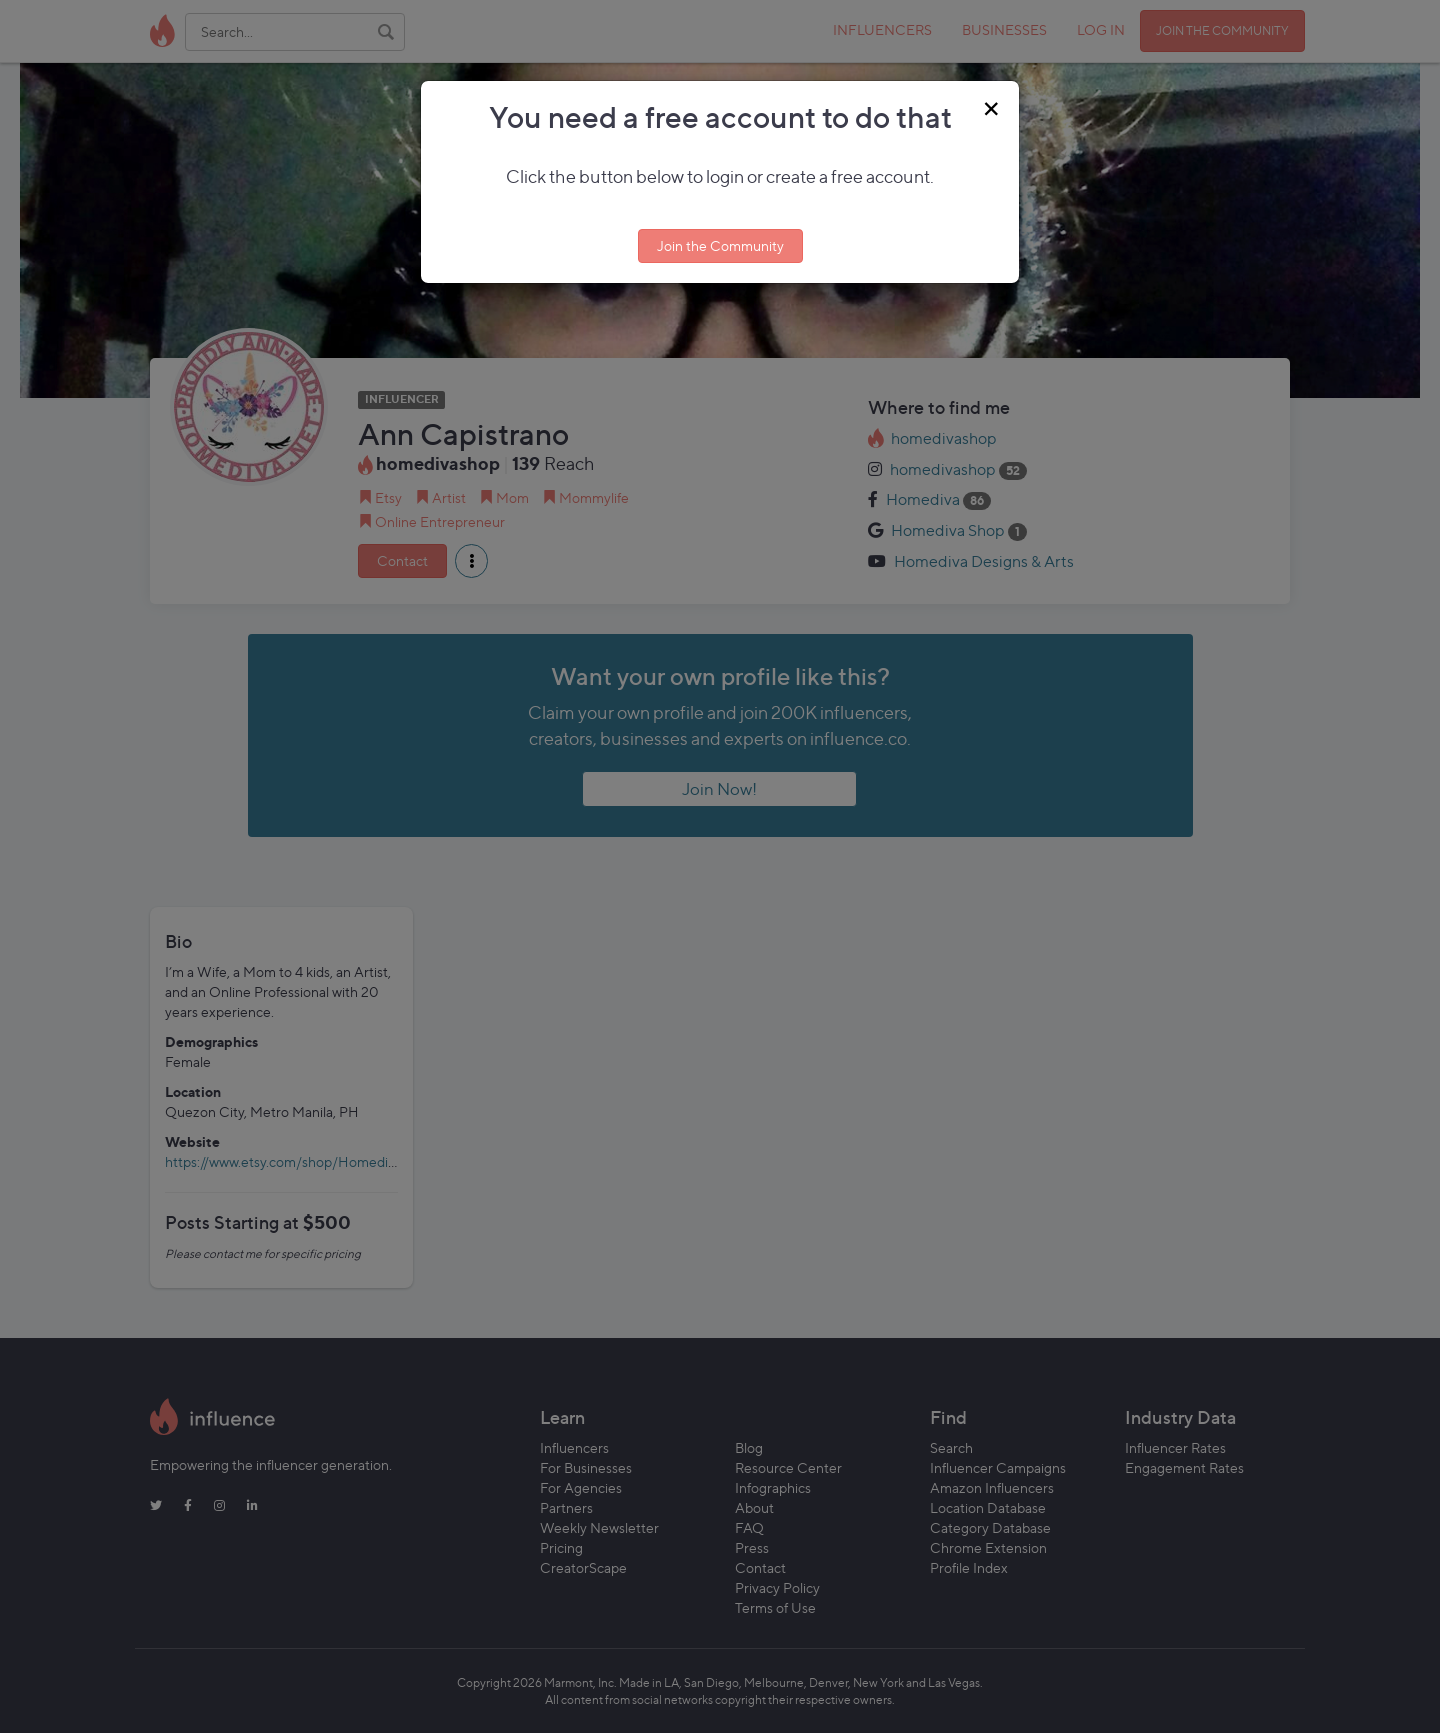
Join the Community (720, 245)
